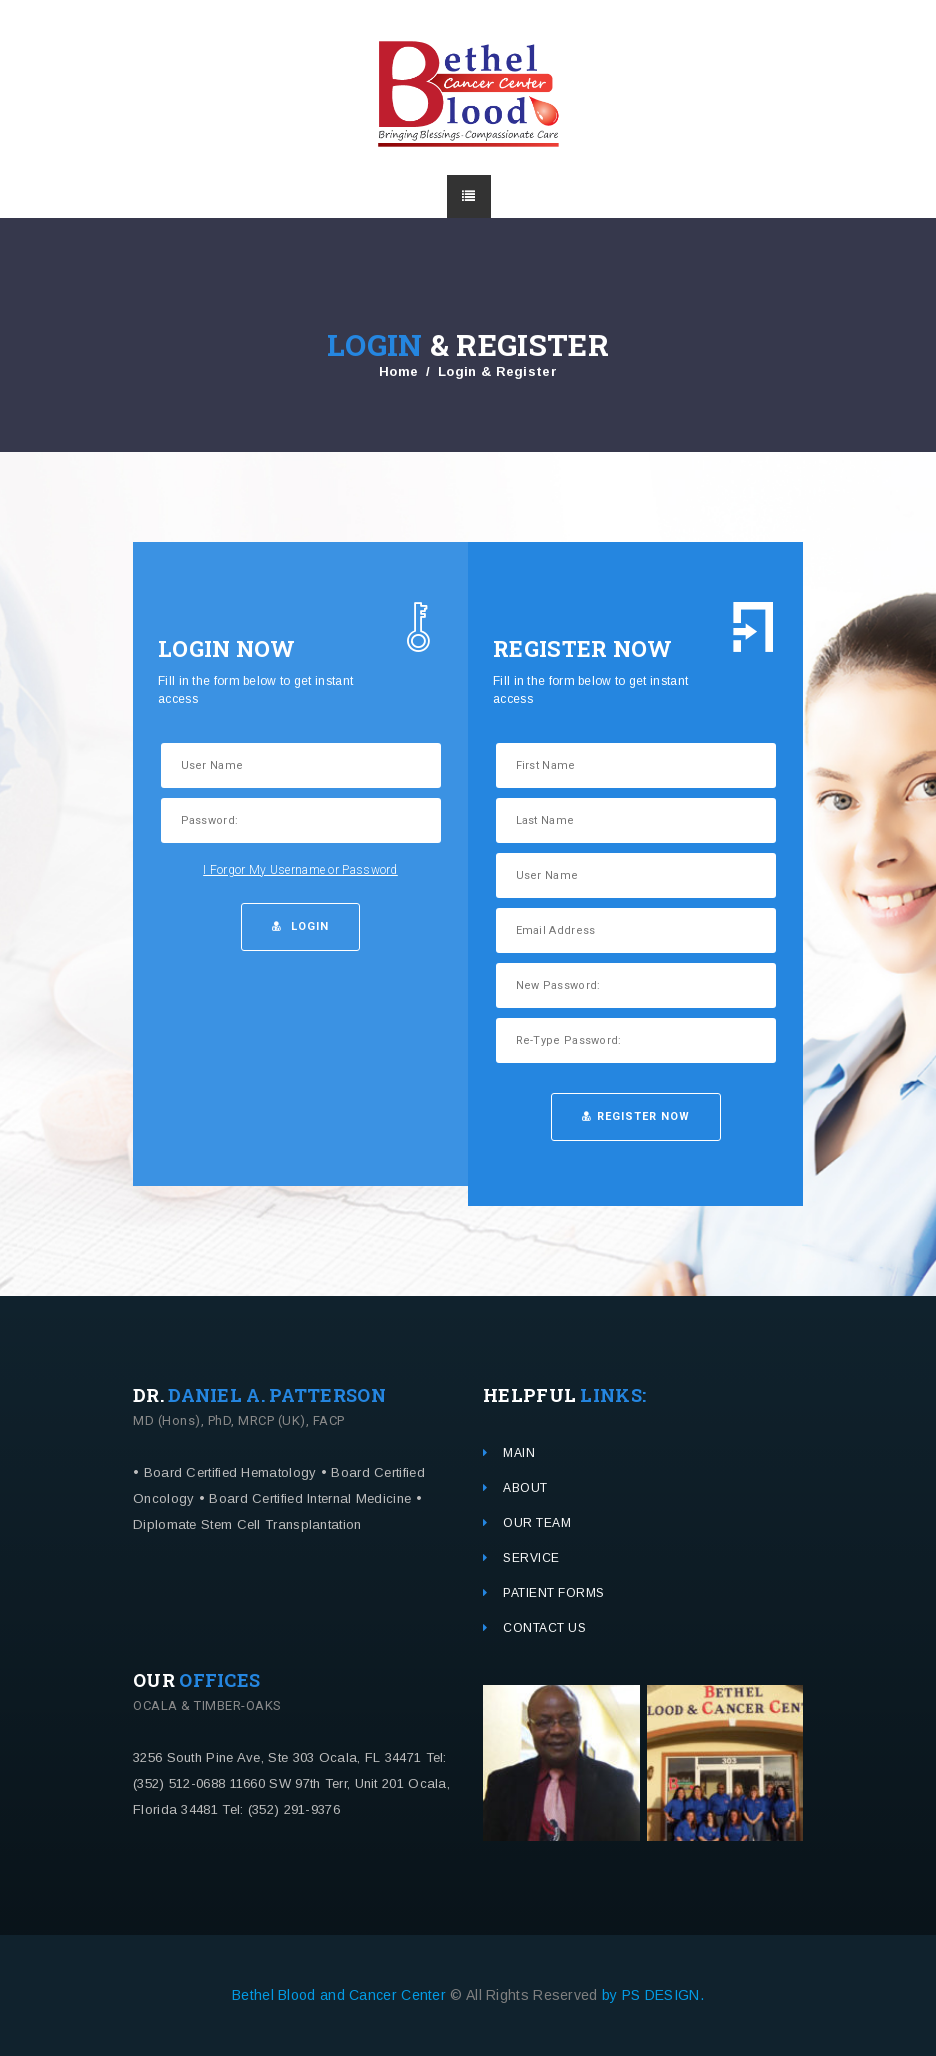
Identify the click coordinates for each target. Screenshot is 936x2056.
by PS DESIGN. (653, 1995)
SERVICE (531, 1558)
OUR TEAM (537, 1523)
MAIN (519, 1453)
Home (398, 371)
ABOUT (525, 1488)
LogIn (300, 926)
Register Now (636, 1116)
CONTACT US (544, 1628)
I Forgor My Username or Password (300, 870)
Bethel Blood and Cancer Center (341, 1995)
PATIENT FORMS (554, 1593)
